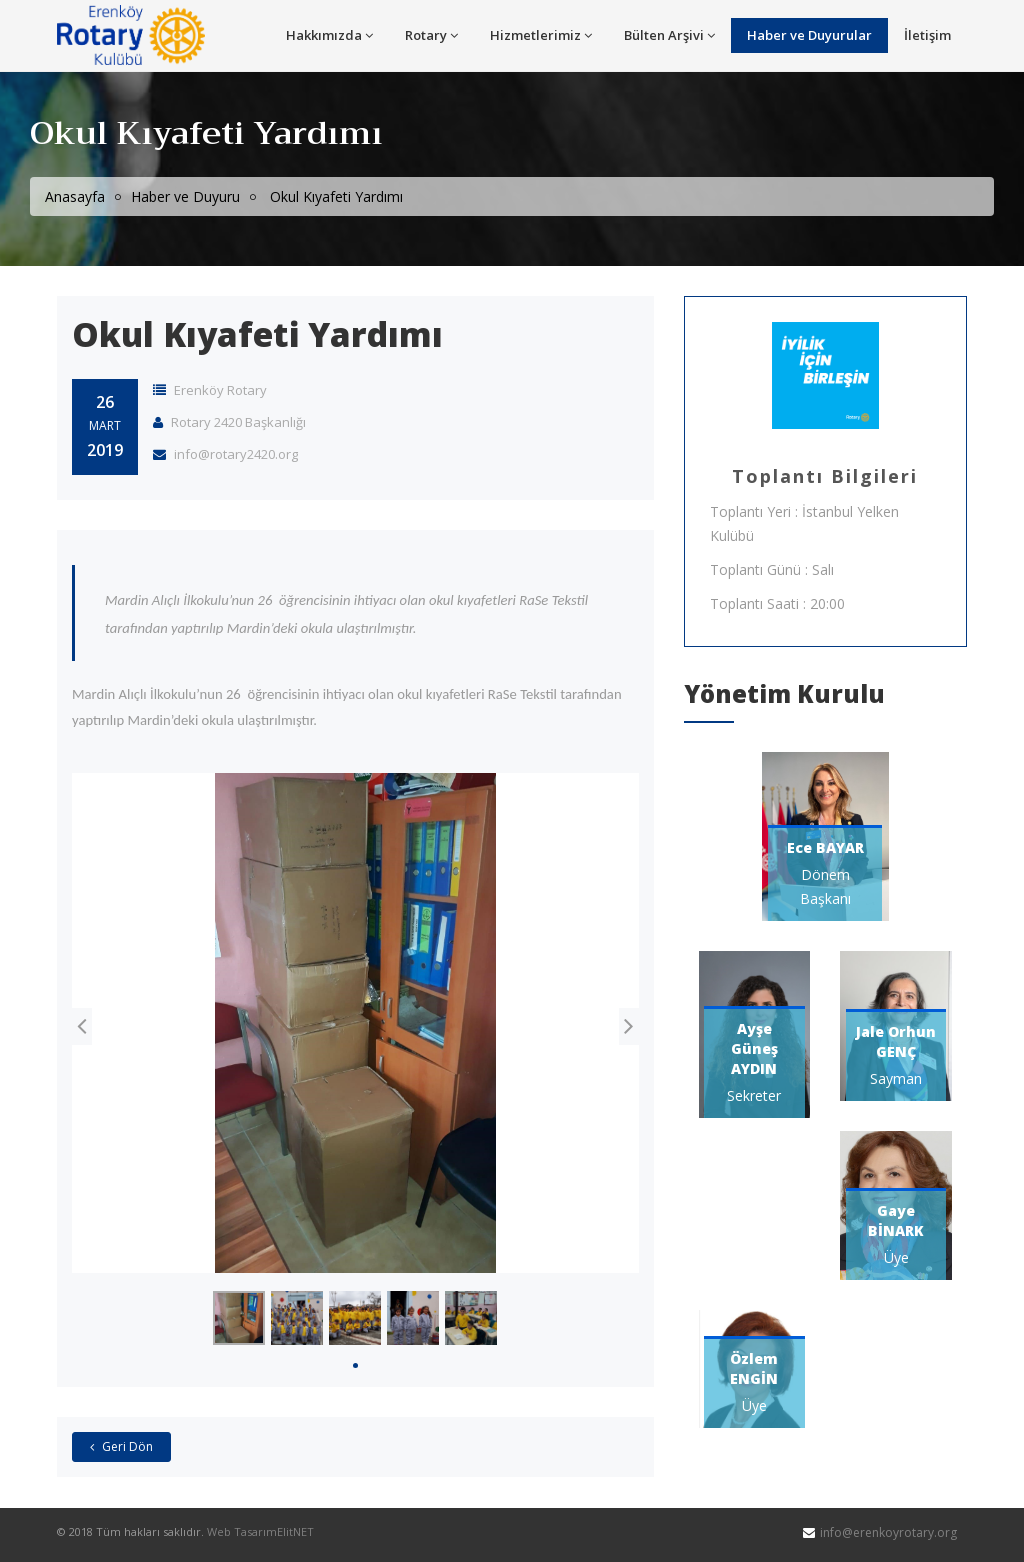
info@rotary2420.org (225, 455)
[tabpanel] (239, 1319)
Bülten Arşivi (669, 35)
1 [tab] (355, 1365)
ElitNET (295, 1532)
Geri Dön (121, 1447)
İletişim (927, 35)
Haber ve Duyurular (809, 35)
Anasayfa (75, 196)
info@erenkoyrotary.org (888, 1533)
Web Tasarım (242, 1532)
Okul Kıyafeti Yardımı (257, 335)
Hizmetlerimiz (541, 35)
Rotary (431, 35)
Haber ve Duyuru (185, 196)
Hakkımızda (329, 35)
